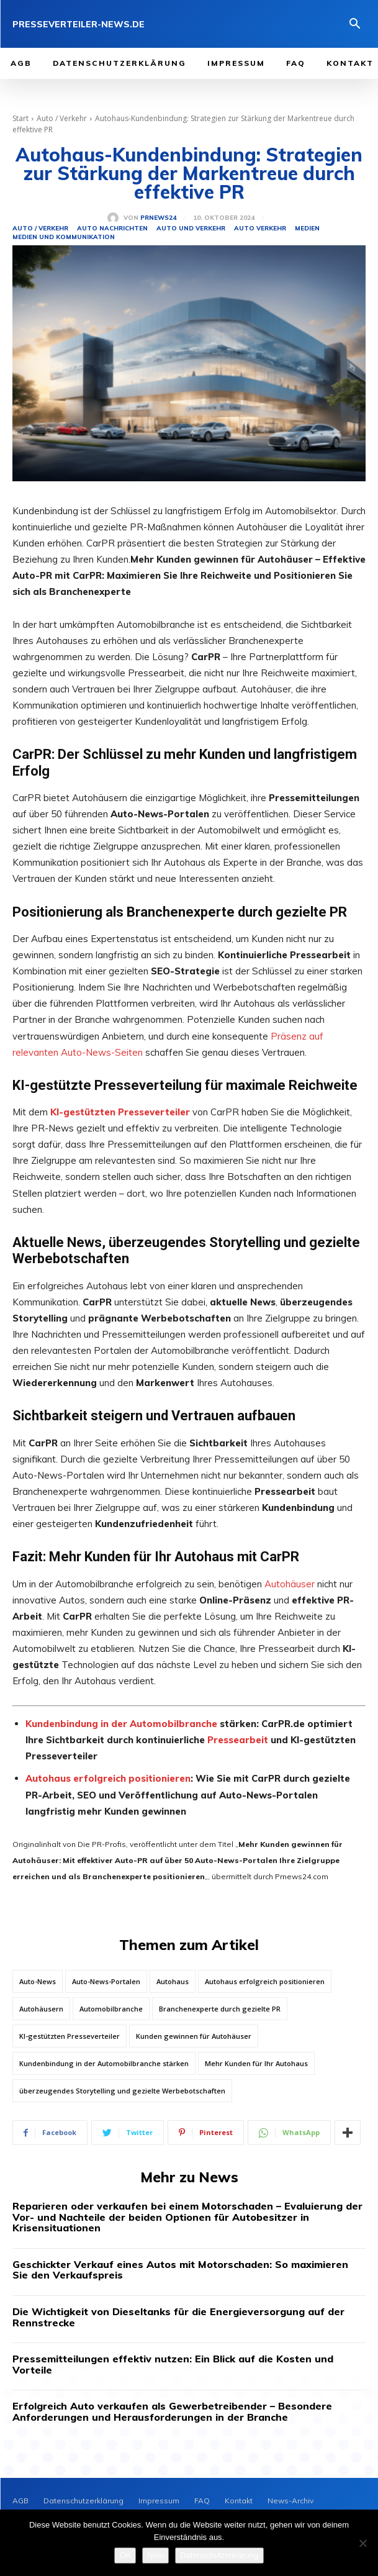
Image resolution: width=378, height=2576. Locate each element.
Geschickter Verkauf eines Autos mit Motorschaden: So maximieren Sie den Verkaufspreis (180, 2270)
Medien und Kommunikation (63, 237)
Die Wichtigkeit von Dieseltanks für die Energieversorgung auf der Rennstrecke (178, 2317)
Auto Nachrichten (112, 228)
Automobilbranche (111, 2008)
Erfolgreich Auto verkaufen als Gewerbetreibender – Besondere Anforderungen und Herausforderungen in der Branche (172, 2411)
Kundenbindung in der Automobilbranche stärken (104, 2063)
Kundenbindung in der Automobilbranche (121, 1724)
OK (125, 2555)
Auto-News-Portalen (106, 1981)
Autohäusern (41, 2008)
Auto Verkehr (260, 228)
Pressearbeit (237, 1740)
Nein (155, 2555)
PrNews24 (158, 218)
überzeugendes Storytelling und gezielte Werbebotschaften (122, 2090)
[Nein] (362, 2543)
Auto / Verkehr (62, 118)
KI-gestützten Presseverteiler (69, 2036)
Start (20, 118)
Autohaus (172, 1981)
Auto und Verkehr (190, 228)
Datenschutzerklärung (219, 2555)
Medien (307, 228)
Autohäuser (289, 1584)
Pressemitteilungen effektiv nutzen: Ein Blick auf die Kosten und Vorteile (172, 2364)
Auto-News (37, 1981)
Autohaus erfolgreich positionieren (108, 1778)
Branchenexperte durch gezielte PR (220, 2008)
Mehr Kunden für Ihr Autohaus (256, 2063)
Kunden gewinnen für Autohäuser (193, 2036)
